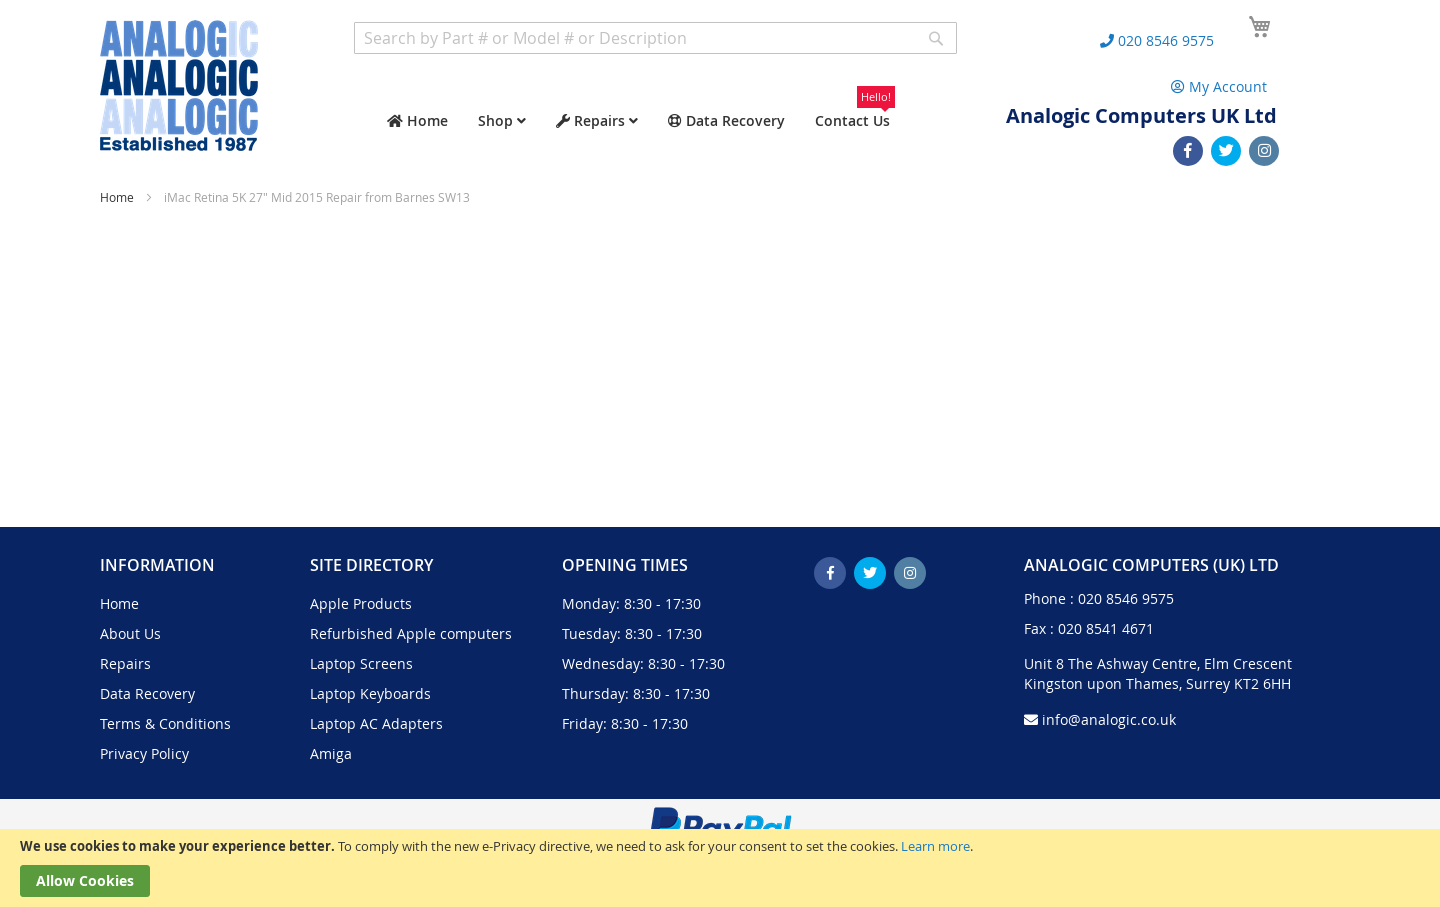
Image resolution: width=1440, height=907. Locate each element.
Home (118, 197)
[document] (720, 868)
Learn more (935, 846)
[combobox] (655, 38)
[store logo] (179, 85)
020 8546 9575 (1126, 598)
